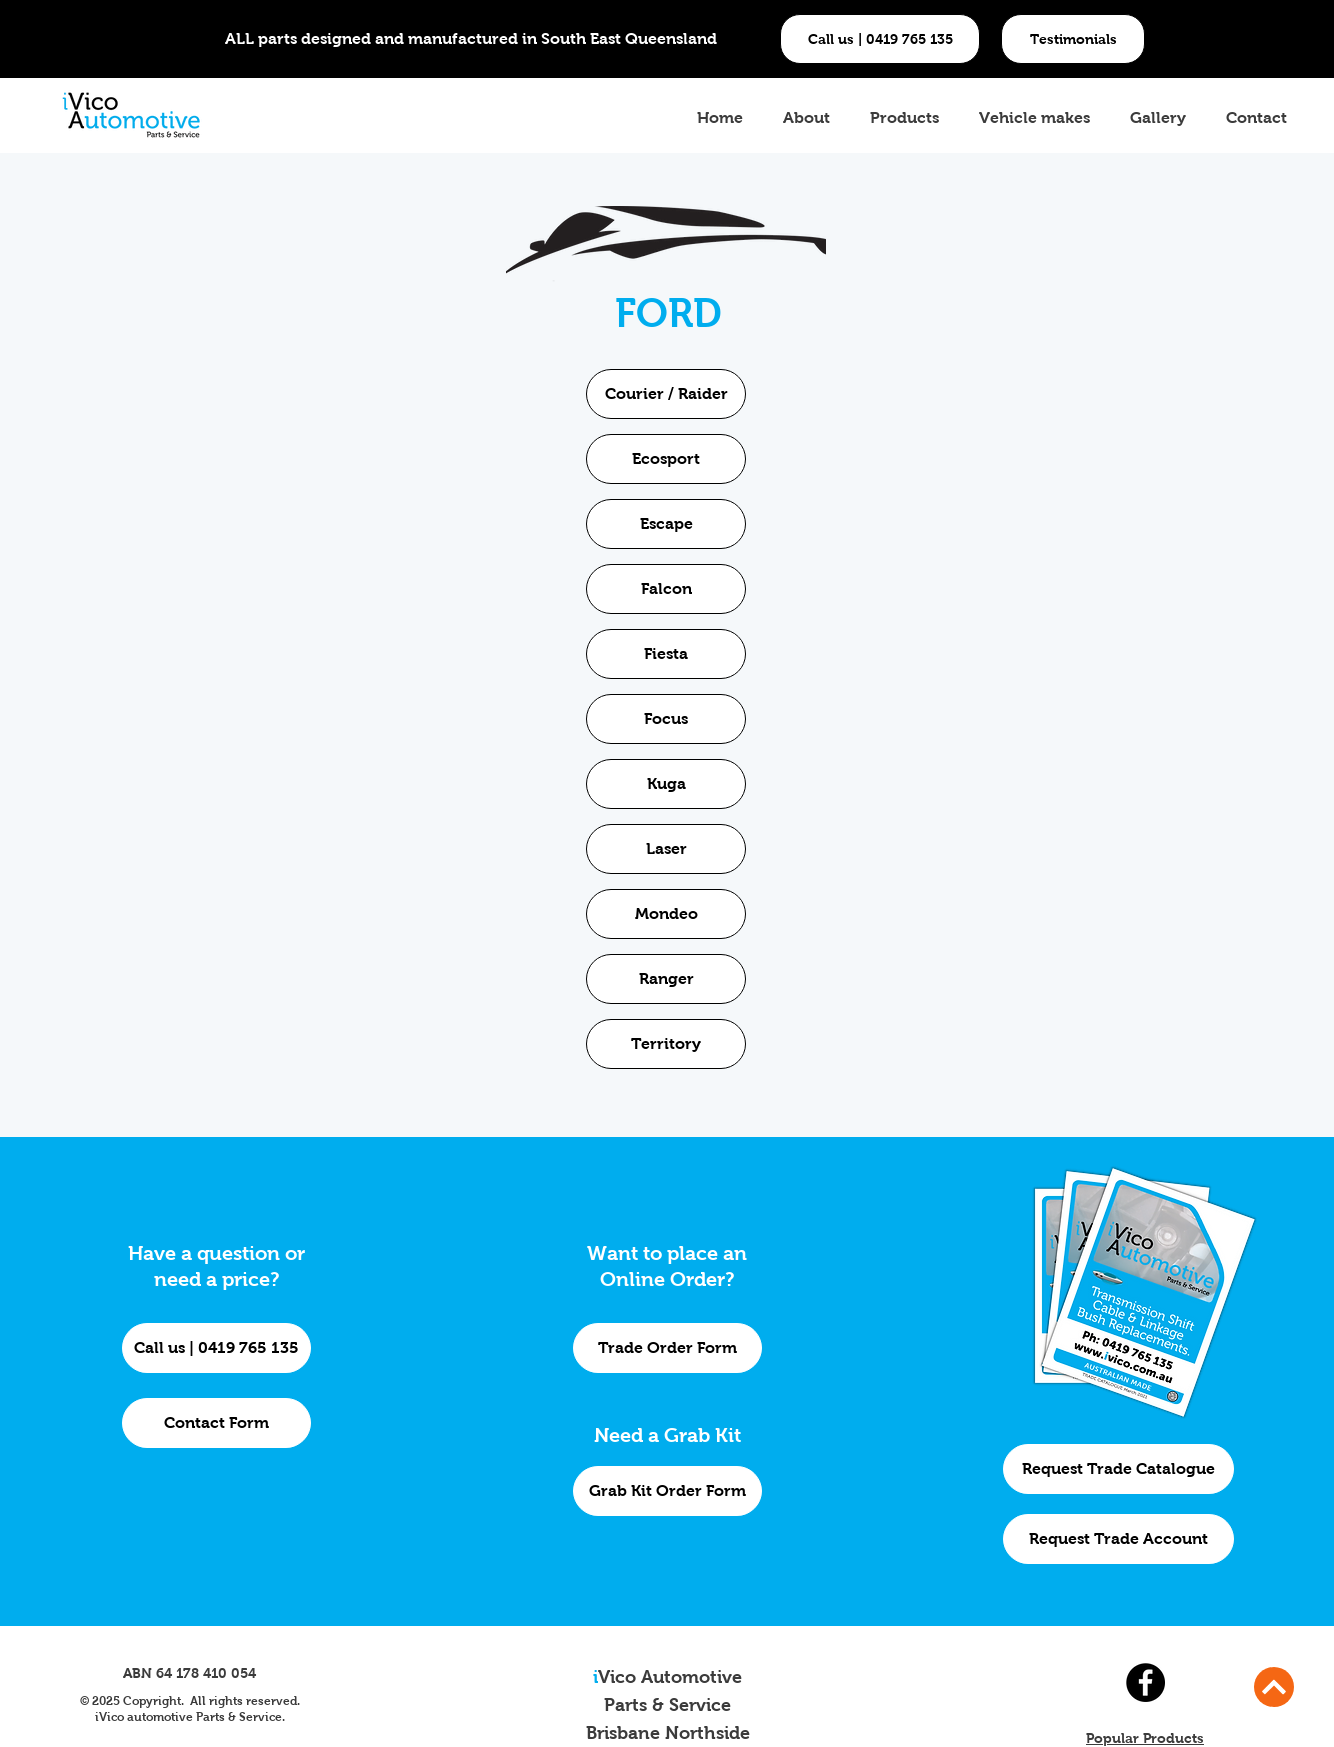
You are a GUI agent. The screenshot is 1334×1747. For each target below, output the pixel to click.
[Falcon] (666, 589)
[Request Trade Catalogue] (1118, 1469)
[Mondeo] (666, 914)
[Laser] (666, 849)
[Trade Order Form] (667, 1348)
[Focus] (666, 719)
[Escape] (666, 524)
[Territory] (666, 1044)
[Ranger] (666, 979)
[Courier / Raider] (666, 394)
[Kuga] (666, 784)
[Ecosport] (666, 459)
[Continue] (1274, 1687)
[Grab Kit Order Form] (667, 1491)
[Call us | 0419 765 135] (880, 39)
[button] (1073, 39)
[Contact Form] (216, 1423)
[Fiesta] (666, 654)
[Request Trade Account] (1118, 1539)
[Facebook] (1145, 1682)
